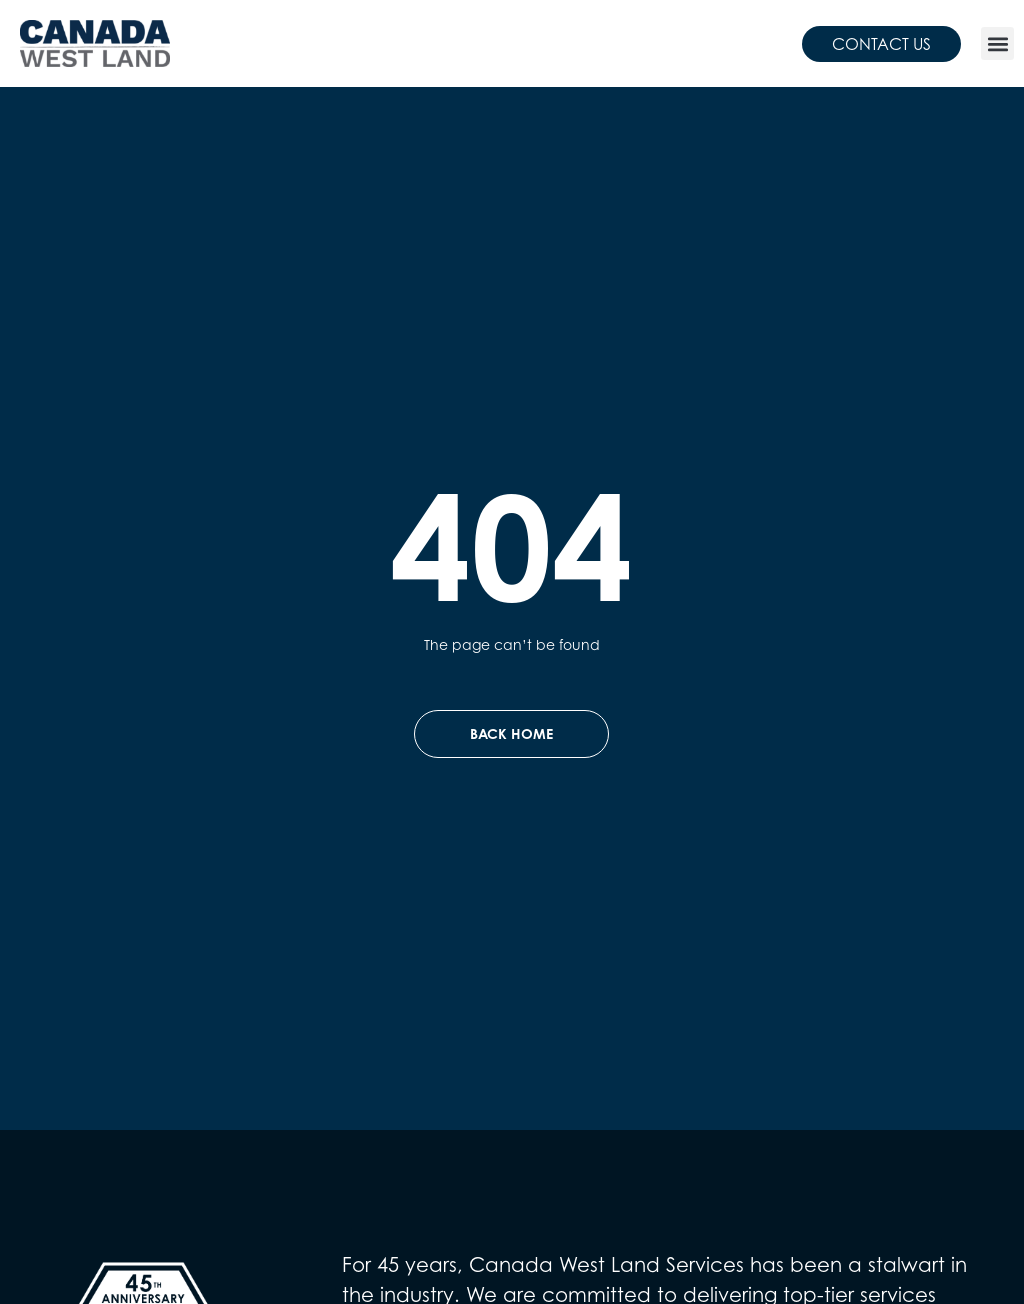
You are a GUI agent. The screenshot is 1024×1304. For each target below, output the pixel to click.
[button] (997, 43)
